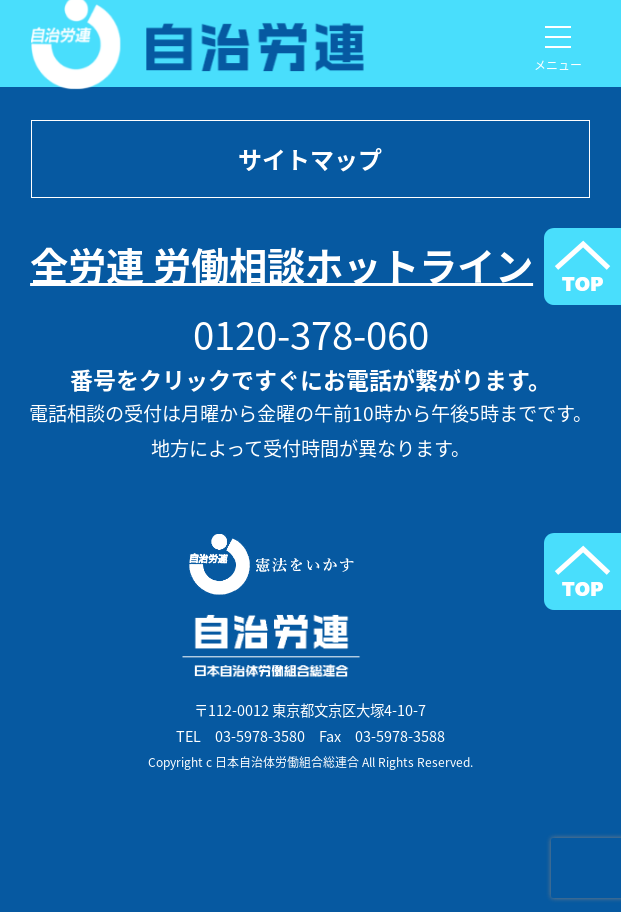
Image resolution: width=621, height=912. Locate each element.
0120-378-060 (311, 333)
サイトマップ (310, 159)
